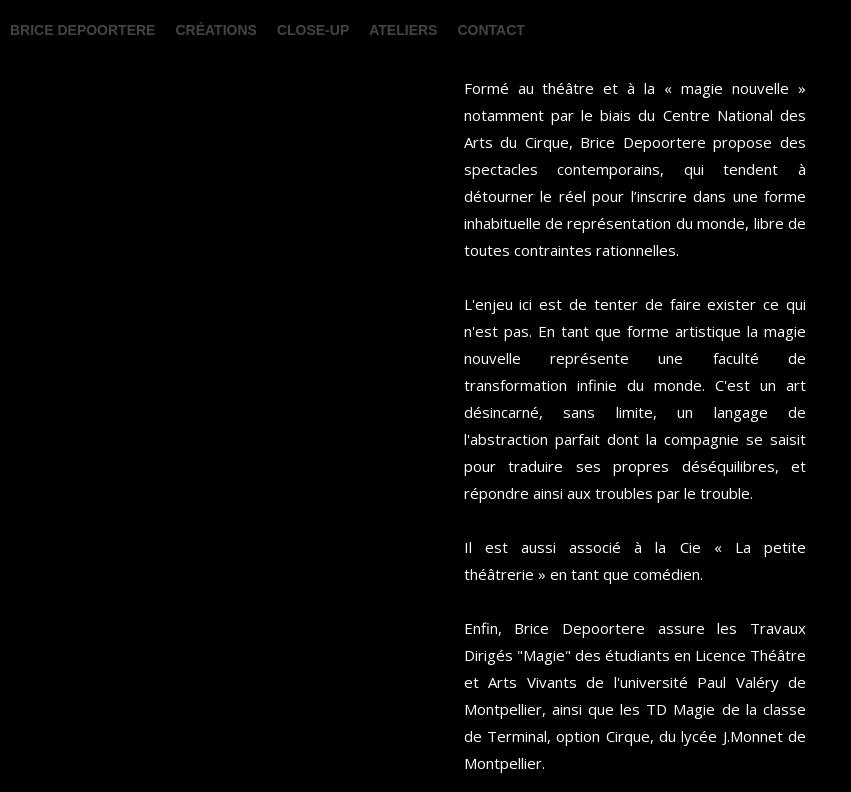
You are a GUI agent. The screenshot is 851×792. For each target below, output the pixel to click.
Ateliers (403, 30)
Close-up (313, 30)
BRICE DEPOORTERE (82, 30)
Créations (215, 30)
